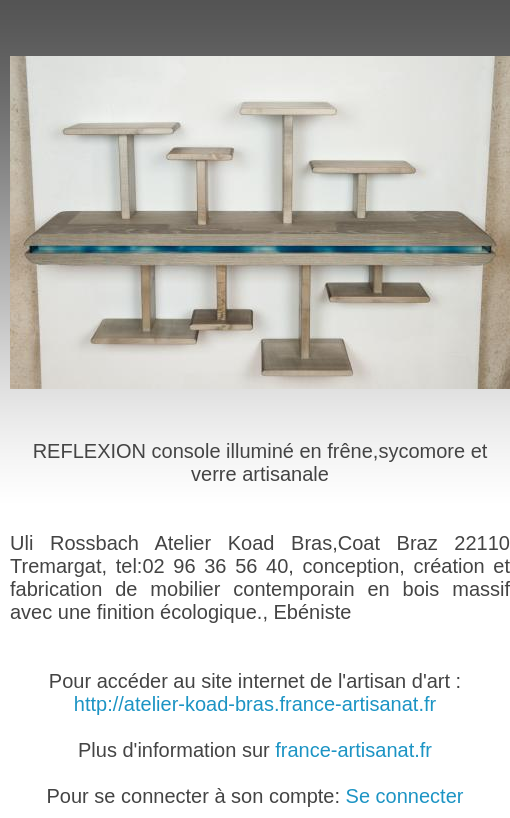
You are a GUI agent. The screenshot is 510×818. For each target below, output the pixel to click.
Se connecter (405, 796)
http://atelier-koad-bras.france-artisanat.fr (255, 704)
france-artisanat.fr (353, 750)
